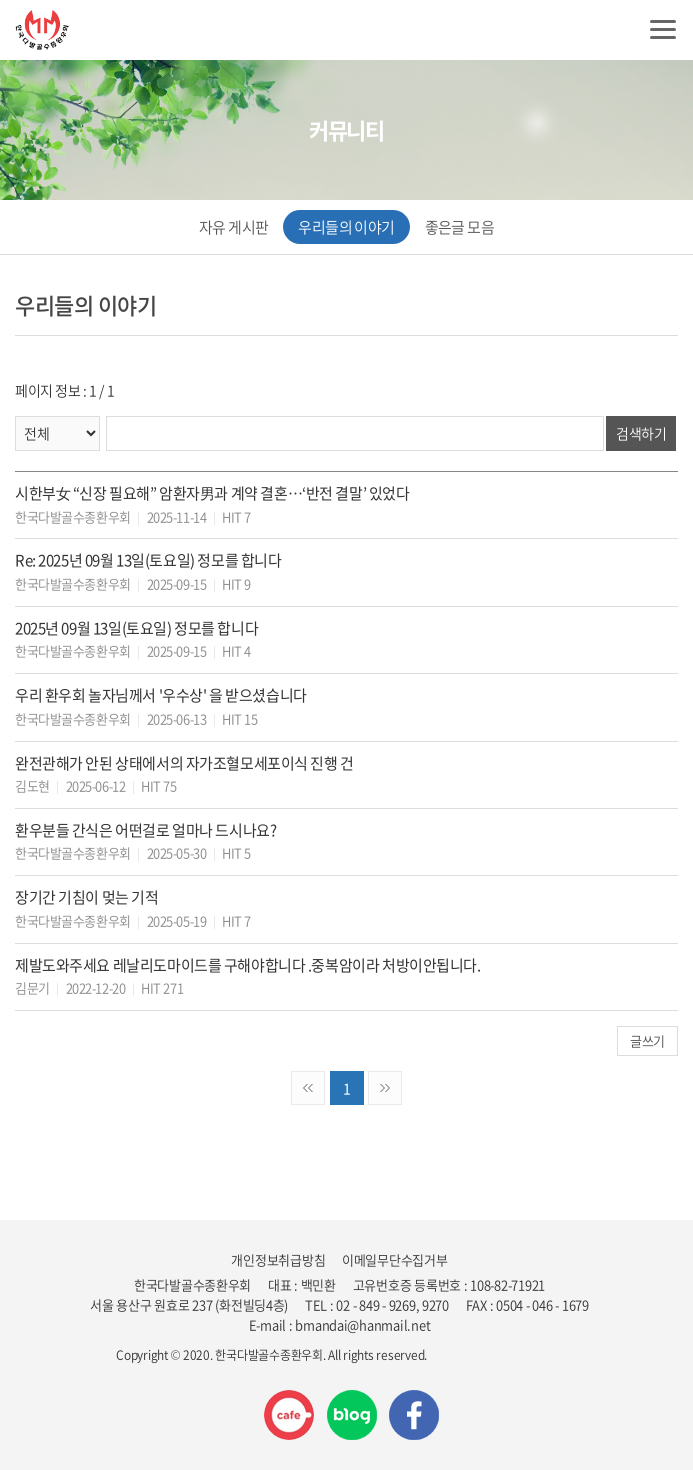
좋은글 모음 (459, 227)
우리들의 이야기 (346, 227)
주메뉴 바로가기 (0, 0)
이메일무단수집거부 (395, 1259)
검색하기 (641, 433)
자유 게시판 (233, 227)
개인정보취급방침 (278, 1259)
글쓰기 (647, 1040)
